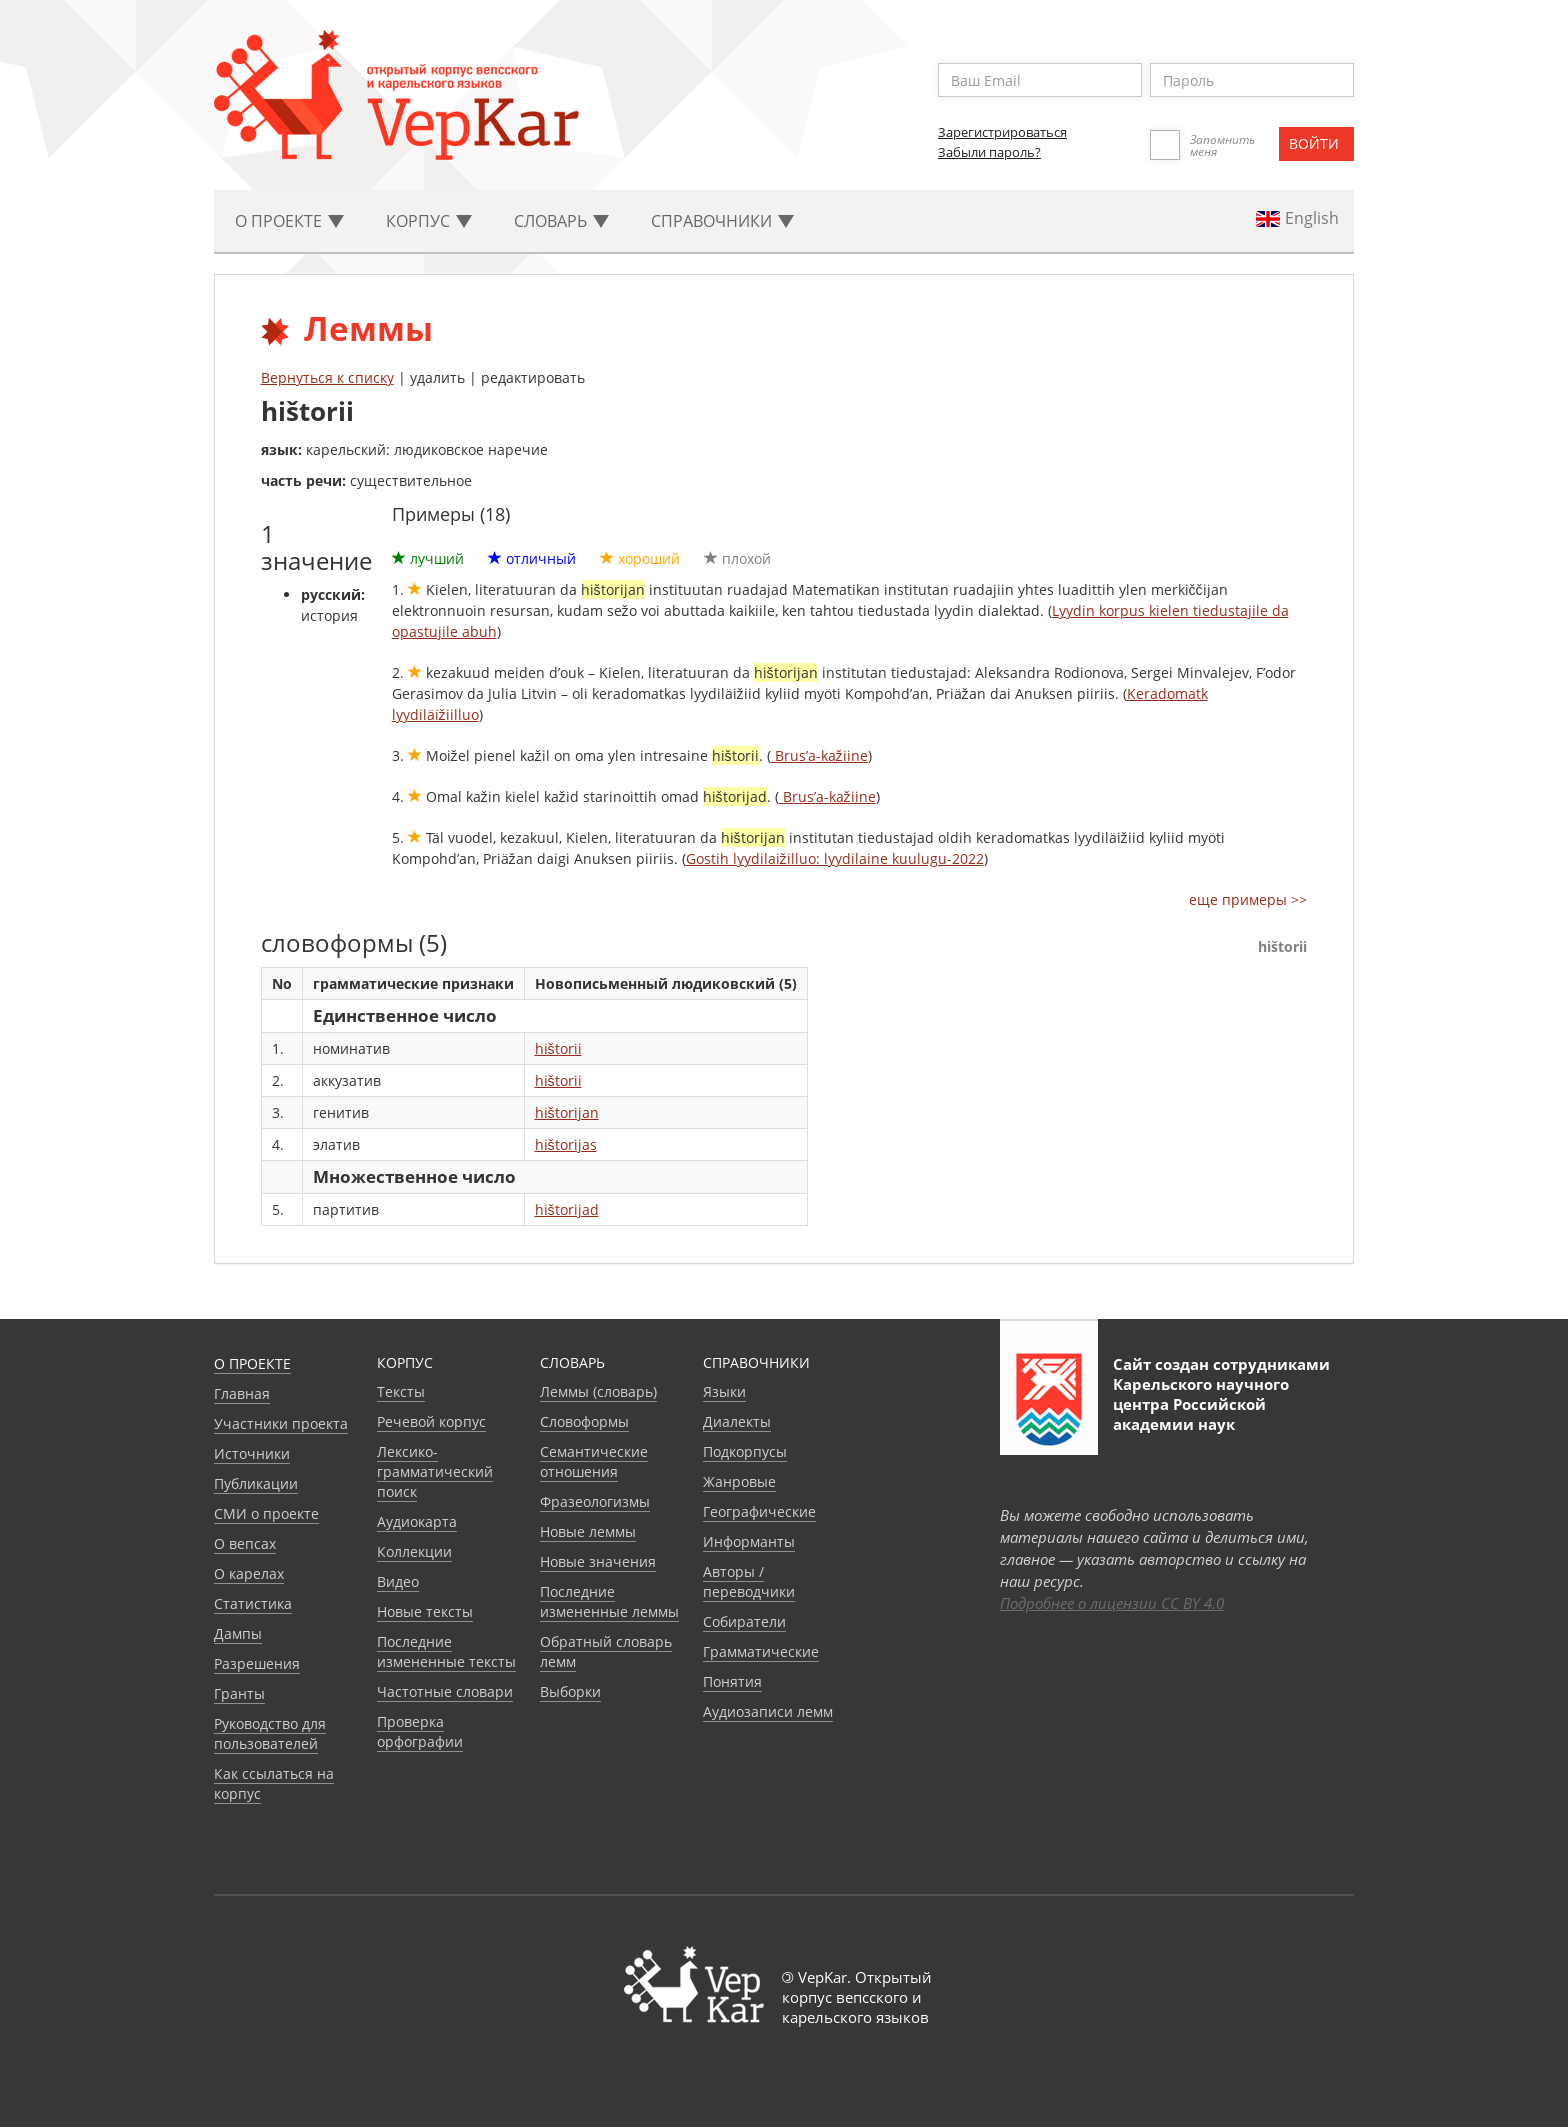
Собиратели (744, 1621)
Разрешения (257, 1663)
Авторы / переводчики (749, 1581)
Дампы (238, 1633)
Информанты (749, 1541)
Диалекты (737, 1421)
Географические (759, 1511)
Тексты (401, 1391)
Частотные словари (445, 1691)
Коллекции (414, 1551)
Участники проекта (281, 1423)
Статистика (253, 1603)
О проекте (252, 1363)
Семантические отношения (594, 1461)
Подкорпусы (745, 1451)
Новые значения (598, 1561)
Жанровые (739, 1481)
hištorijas (566, 1144)
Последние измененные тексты (446, 1651)
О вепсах (245, 1543)
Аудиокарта (417, 1521)
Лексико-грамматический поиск (435, 1471)
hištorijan (567, 1112)
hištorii (558, 1048)
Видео (398, 1581)
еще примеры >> (1248, 899)
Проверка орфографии (420, 1731)
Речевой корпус (431, 1421)
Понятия (732, 1681)
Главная (242, 1393)
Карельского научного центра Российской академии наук (1201, 1404)
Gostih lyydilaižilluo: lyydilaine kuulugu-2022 (835, 858)
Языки (724, 1391)
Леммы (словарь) (598, 1391)
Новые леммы (588, 1531)
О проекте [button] (289, 221)
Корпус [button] (429, 221)
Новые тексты (425, 1611)
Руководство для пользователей (270, 1733)
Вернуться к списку (327, 377)
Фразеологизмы (595, 1501)
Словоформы (584, 1421)
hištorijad (567, 1209)
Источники (252, 1453)
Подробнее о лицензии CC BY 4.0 (1112, 1603)
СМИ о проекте (266, 1513)
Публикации (256, 1483)
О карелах (249, 1573)
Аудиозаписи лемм (768, 1711)
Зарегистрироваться (1002, 132)
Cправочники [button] (722, 221)
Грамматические (761, 1651)
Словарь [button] (561, 221)
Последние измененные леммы (609, 1601)
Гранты (239, 1693)
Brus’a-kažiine (819, 755)
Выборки (570, 1691)
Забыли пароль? (989, 152)
